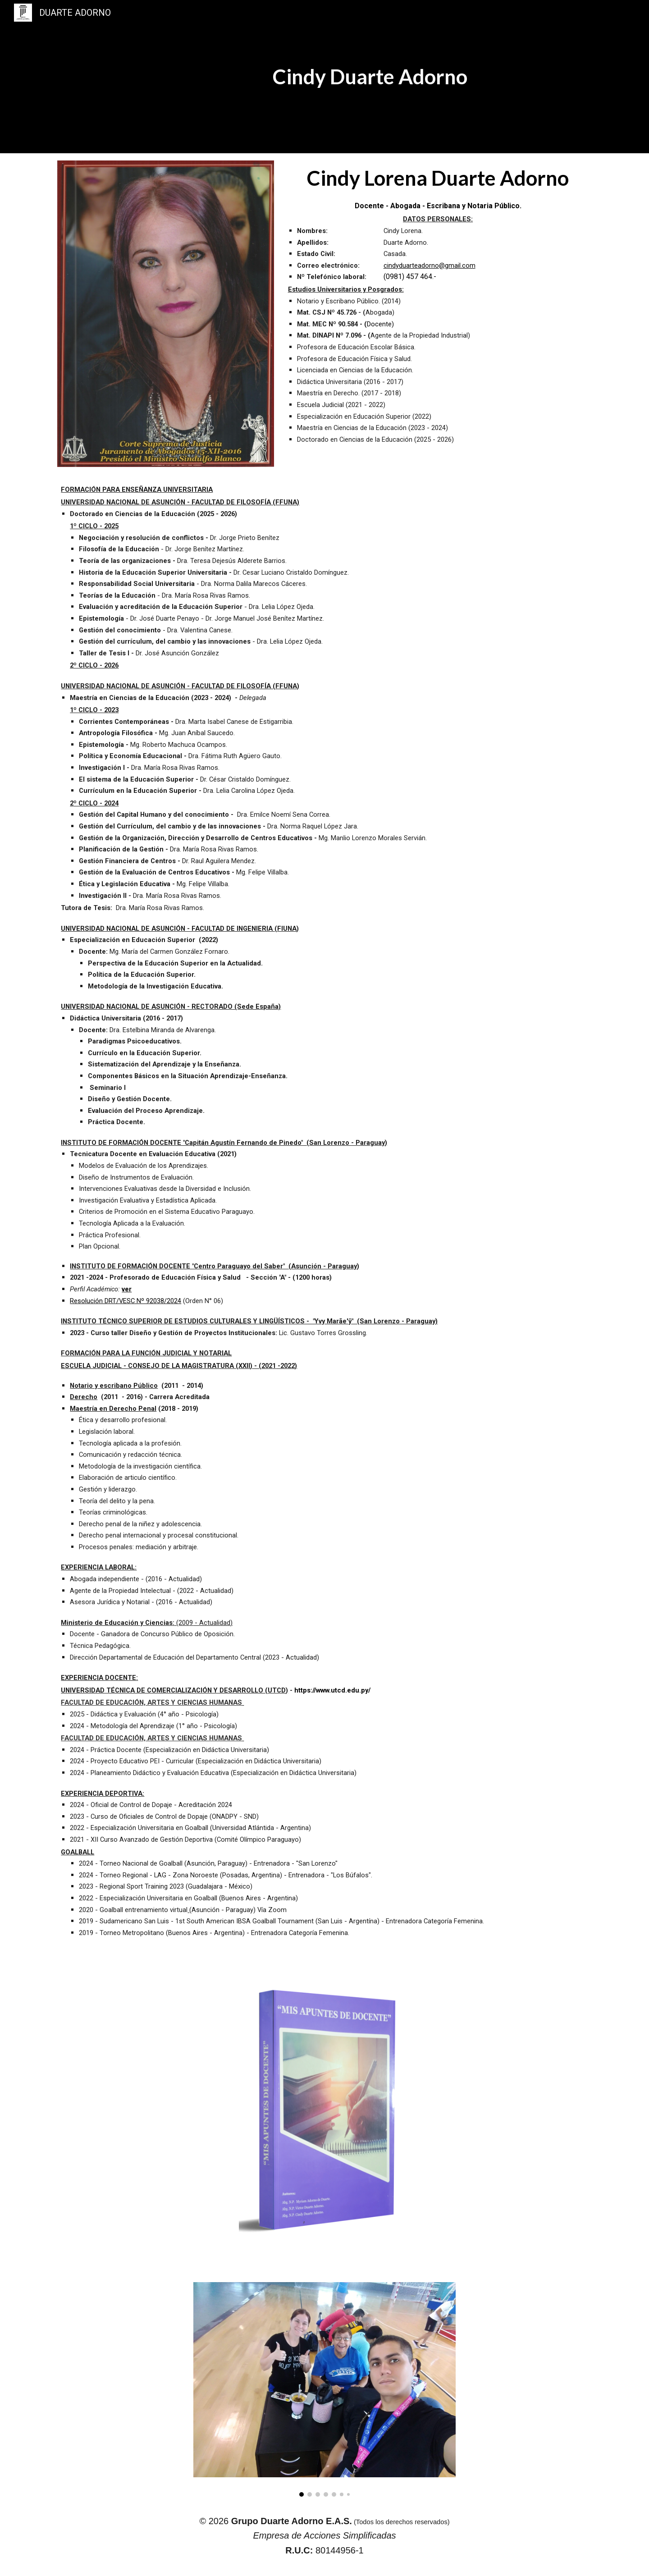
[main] (369, 76)
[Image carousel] (324, 2389)
